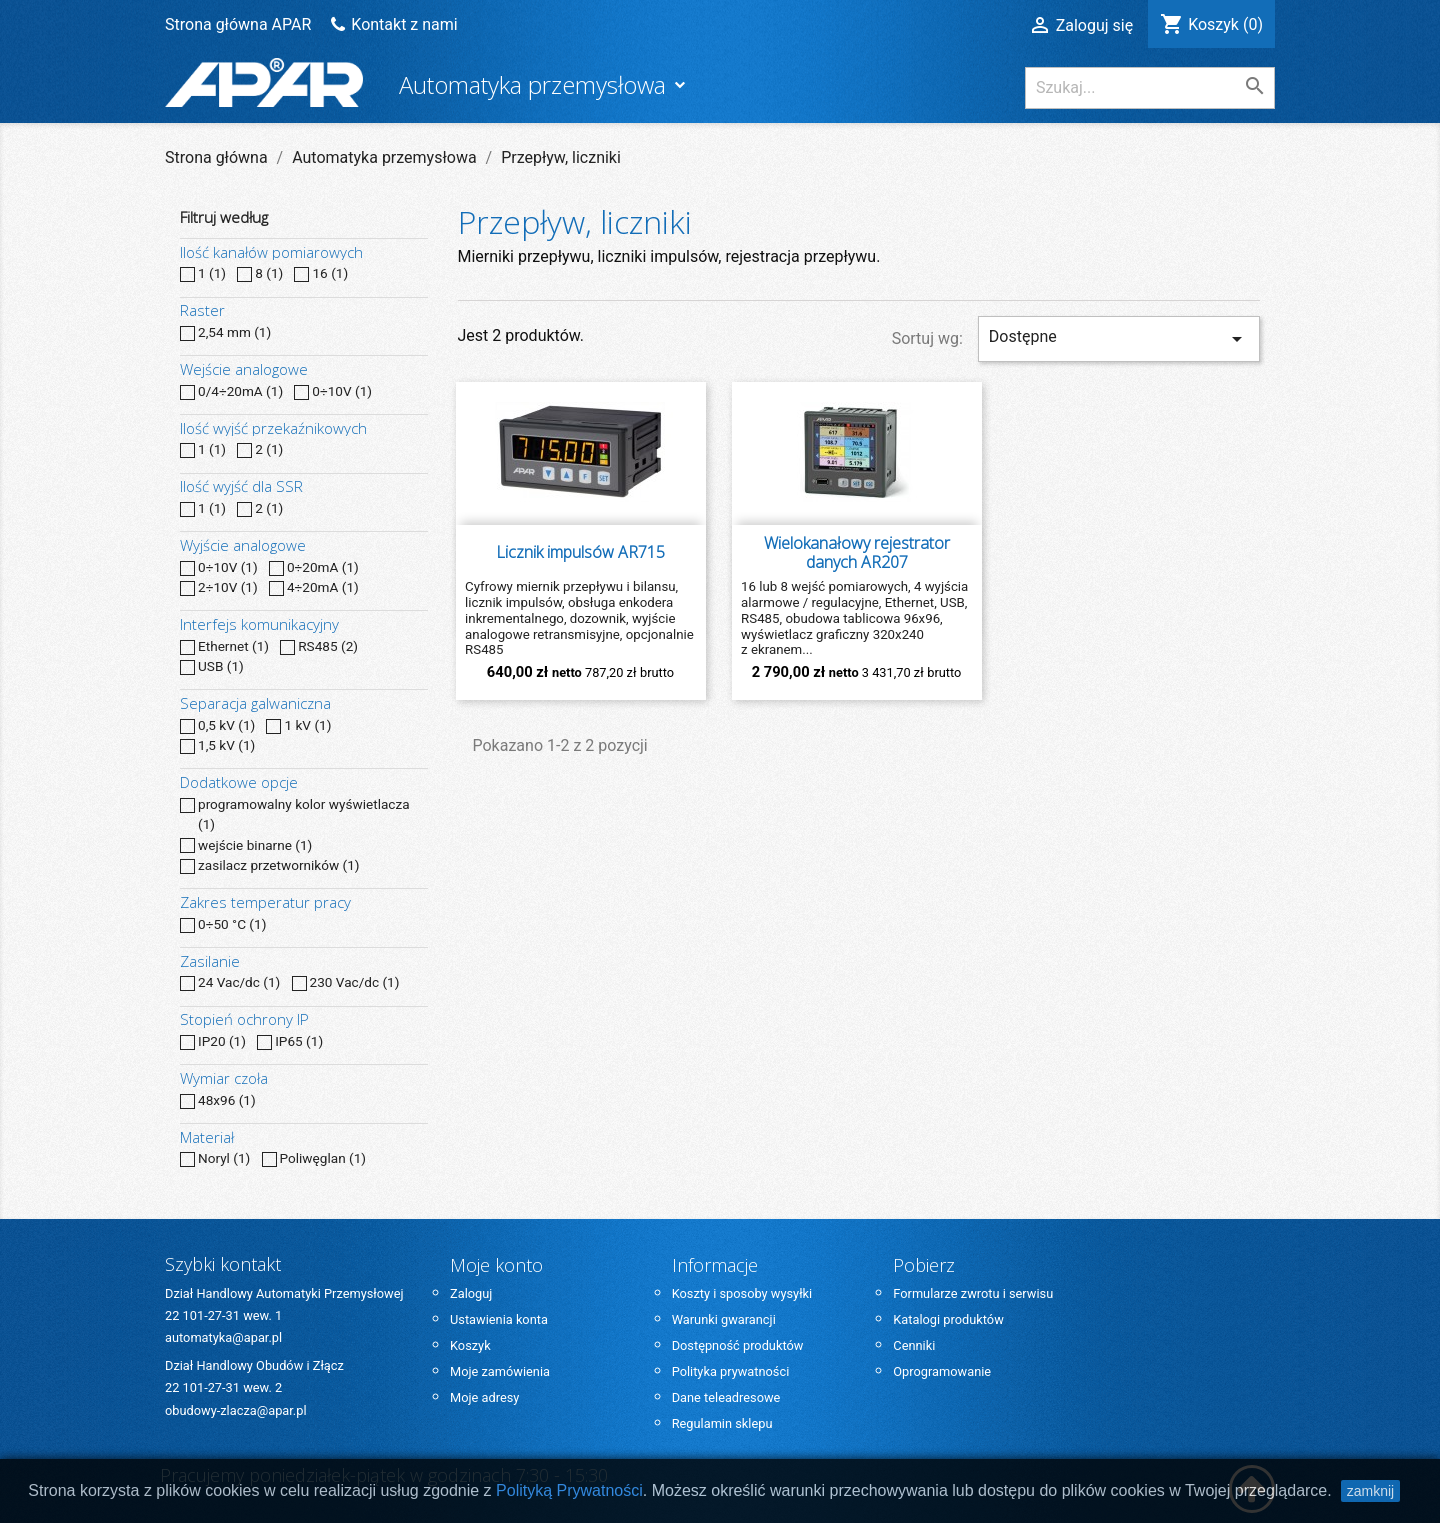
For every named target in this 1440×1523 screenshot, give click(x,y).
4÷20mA (323, 587)
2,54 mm (234, 332)
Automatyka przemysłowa (535, 84)
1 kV (307, 725)
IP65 (299, 1041)
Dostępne (1119, 339)
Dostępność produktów (738, 1345)
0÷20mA (323, 567)
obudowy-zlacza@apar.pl (236, 1410)
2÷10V (228, 587)
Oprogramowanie (942, 1371)
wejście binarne (255, 845)
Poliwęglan (323, 1158)
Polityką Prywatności (569, 1490)
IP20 (222, 1041)
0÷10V (342, 391)
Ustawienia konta (499, 1319)
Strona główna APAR (240, 24)
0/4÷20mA (240, 391)
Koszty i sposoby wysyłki (742, 1293)
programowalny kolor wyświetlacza (304, 814)
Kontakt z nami (404, 24)
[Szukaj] (1150, 88)
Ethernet (233, 646)
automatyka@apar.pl (223, 1337)
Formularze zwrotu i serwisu (973, 1293)
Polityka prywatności (731, 1371)
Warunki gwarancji (724, 1319)
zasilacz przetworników (279, 865)
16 (330, 273)
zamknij (1370, 1491)
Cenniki (914, 1345)
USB (221, 666)
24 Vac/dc (239, 982)
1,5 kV (226, 745)
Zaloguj (471, 1293)
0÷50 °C (232, 924)
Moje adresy (484, 1397)
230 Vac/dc (355, 982)
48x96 (227, 1100)
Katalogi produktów (948, 1319)
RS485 (328, 646)
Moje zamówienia (500, 1371)
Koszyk (470, 1345)
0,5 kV (226, 725)
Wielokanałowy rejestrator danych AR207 (857, 553)
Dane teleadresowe (726, 1397)
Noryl (224, 1158)
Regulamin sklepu (722, 1423)
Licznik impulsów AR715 (580, 552)
